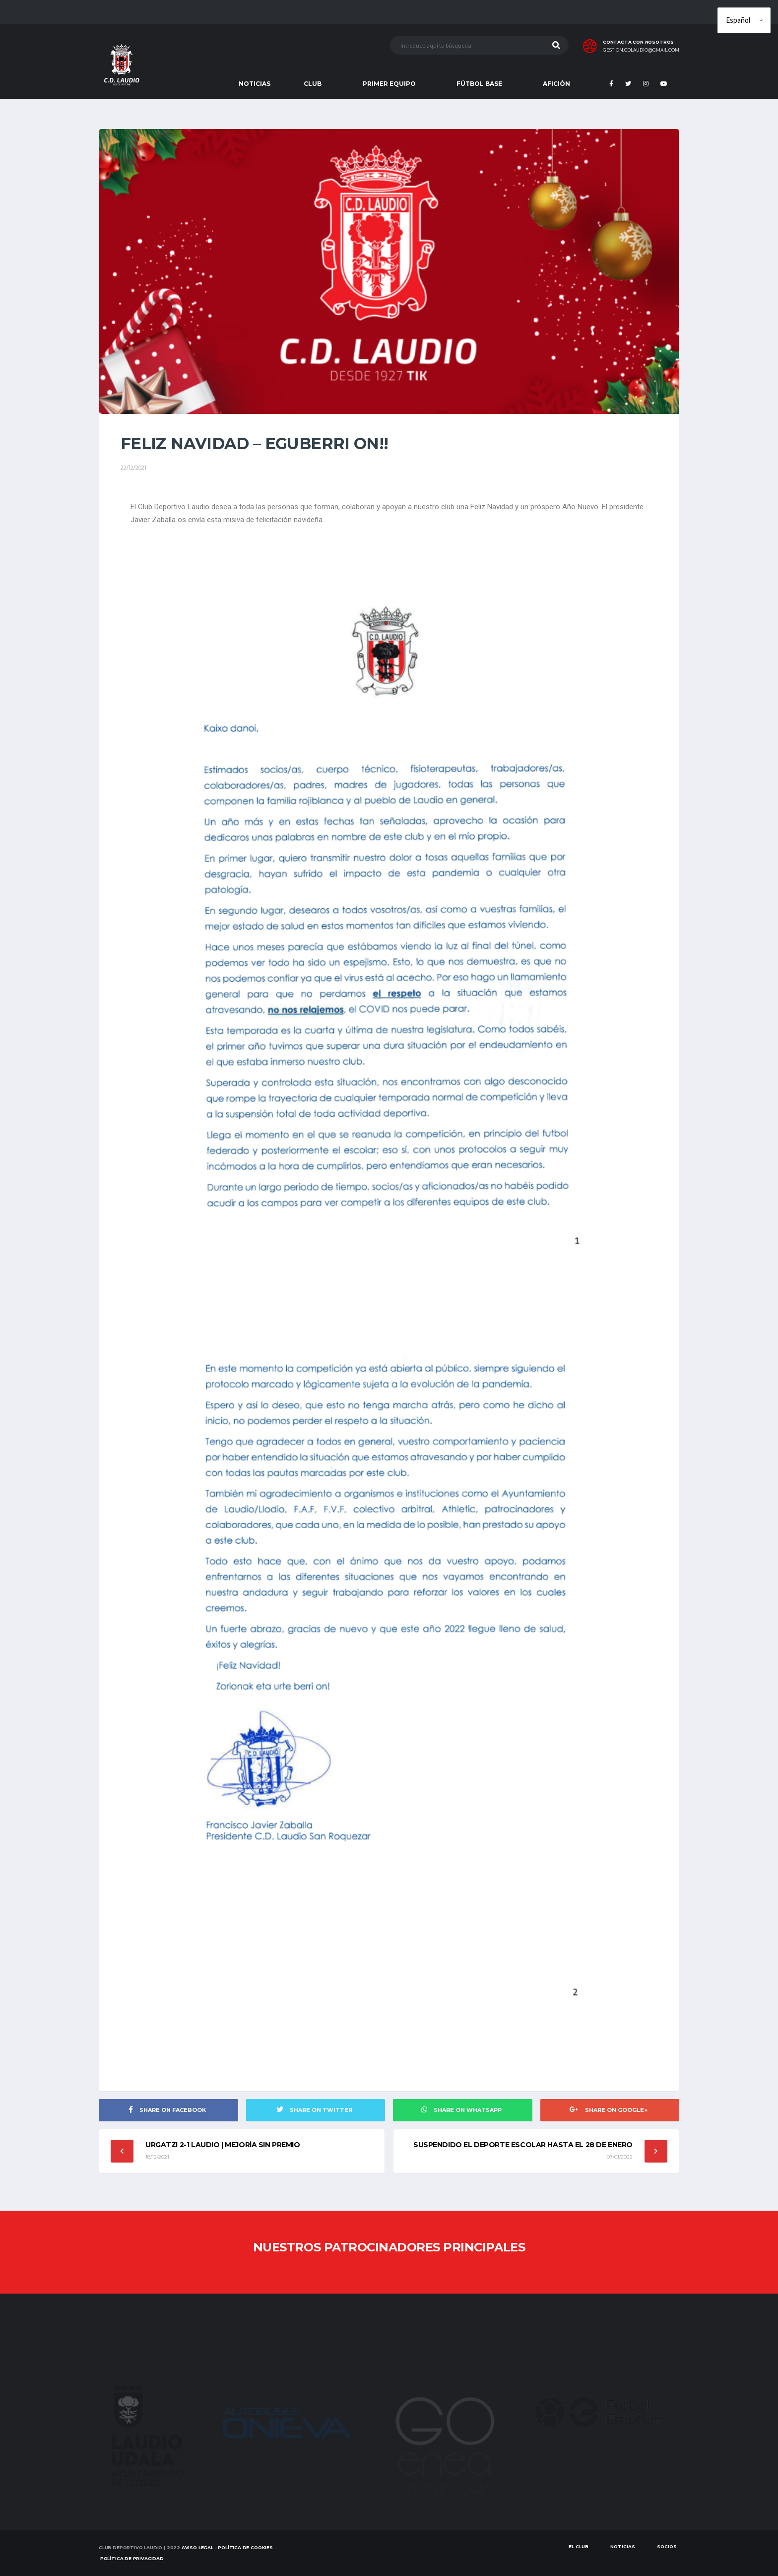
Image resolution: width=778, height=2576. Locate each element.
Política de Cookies (245, 2547)
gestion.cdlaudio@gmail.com (641, 50)
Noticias (622, 2546)
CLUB (313, 83)
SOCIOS (667, 2546)
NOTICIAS (254, 83)
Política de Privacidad (132, 2558)
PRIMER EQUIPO (389, 83)
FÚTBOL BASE (479, 83)
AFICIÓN (556, 83)
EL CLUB (578, 2546)
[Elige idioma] (744, 20)
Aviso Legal (197, 2547)
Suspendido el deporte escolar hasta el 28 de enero (523, 2144)
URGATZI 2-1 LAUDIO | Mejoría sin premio (222, 2144)
